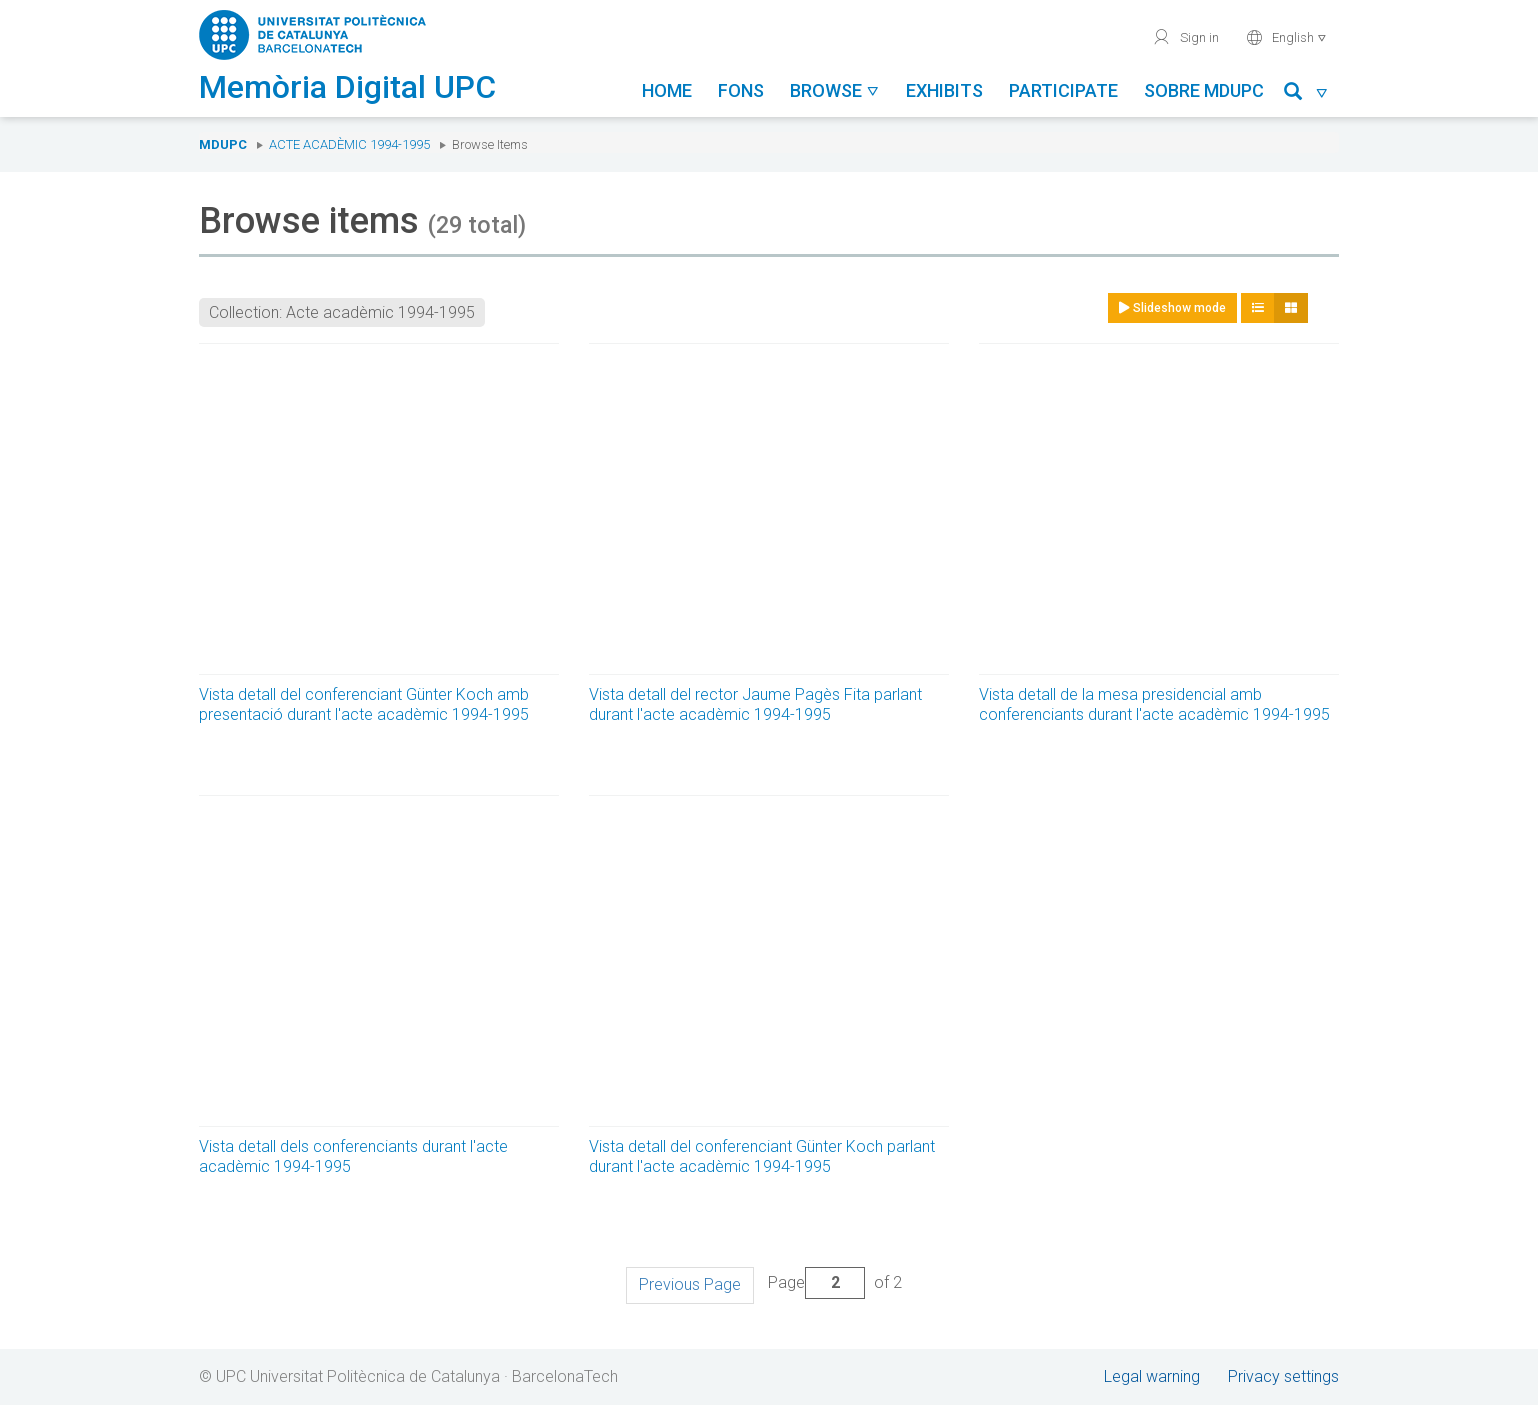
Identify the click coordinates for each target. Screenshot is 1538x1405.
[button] (1306, 94)
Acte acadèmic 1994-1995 (349, 144)
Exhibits (944, 90)
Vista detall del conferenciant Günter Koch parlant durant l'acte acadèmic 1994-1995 (762, 1156)
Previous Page (690, 1284)
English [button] (1286, 37)
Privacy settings (1283, 1376)
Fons (741, 90)
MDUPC (223, 144)
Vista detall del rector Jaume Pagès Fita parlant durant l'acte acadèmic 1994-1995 (755, 704)
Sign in (1185, 37)
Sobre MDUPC (1204, 90)
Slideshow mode (1172, 308)
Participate (1063, 90)
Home (667, 90)
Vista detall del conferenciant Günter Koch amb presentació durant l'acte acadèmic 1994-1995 (364, 704)
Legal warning (1152, 1376)
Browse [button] (835, 90)
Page (816, 1283)
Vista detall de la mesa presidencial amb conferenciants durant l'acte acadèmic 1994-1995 (1154, 704)
